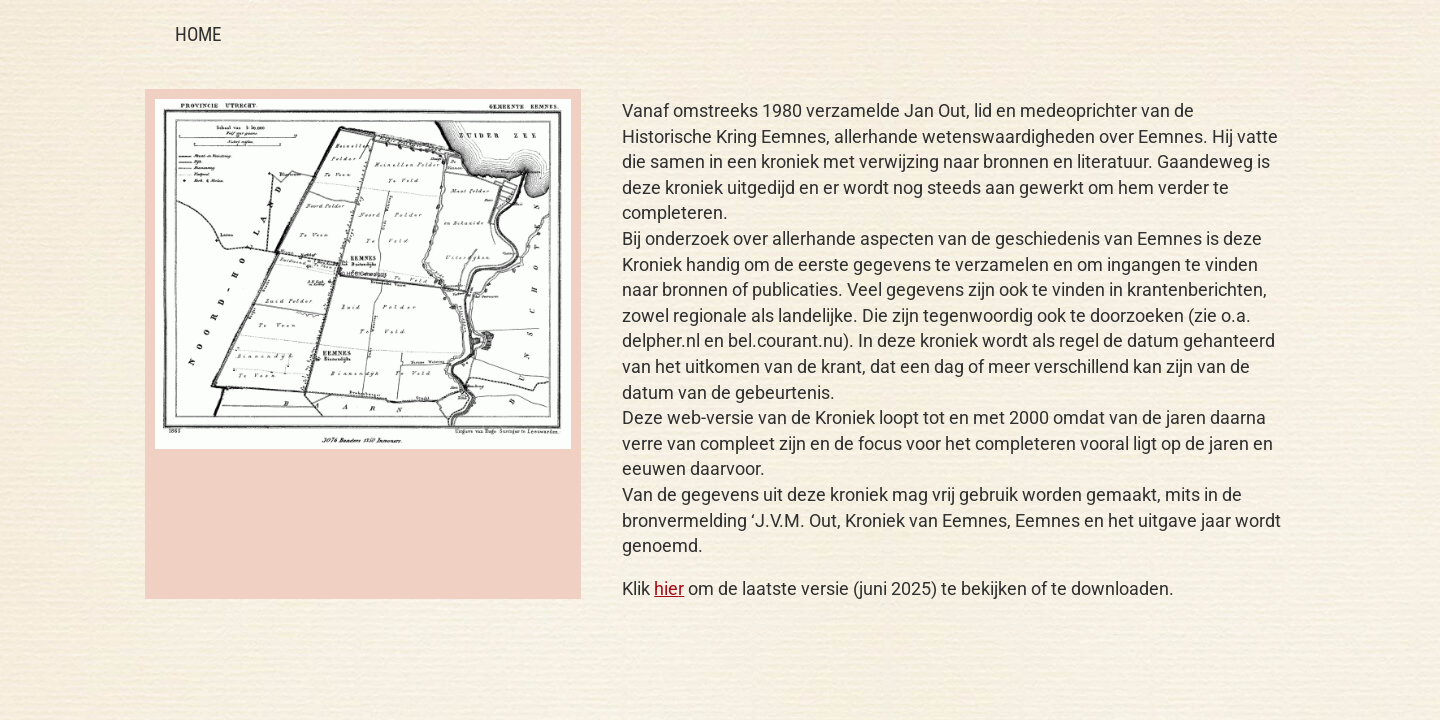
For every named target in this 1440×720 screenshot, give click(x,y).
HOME (198, 34)
